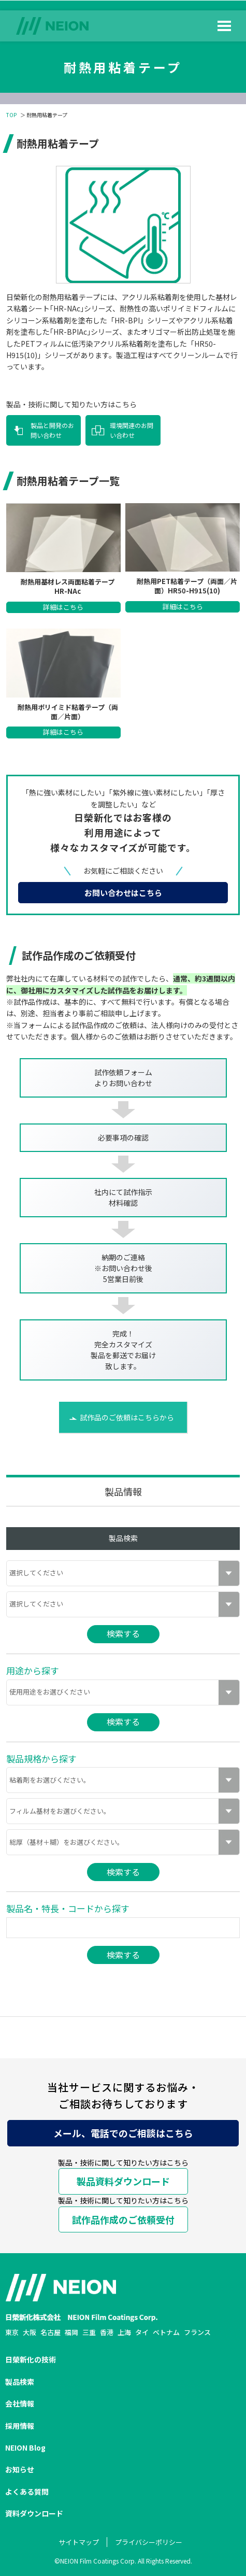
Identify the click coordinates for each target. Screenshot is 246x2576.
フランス (197, 2332)
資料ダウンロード (34, 2513)
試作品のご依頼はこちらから (127, 1417)
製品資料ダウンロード (123, 2181)
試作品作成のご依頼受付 (123, 2219)
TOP (11, 115)
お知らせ (19, 2469)
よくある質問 (27, 2491)
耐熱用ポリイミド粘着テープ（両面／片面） (68, 712)
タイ (142, 2332)
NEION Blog (25, 2447)
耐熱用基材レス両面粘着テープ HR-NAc (67, 586)
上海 (124, 2332)
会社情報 (19, 2403)
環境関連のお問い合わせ (131, 430)
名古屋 (50, 2332)
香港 (106, 2332)
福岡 (71, 2332)
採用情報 (19, 2426)
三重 (89, 2332)
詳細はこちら (63, 607)
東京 (12, 2332)
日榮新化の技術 (30, 2359)
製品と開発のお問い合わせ (52, 430)
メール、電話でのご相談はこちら (123, 2133)
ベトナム (166, 2332)
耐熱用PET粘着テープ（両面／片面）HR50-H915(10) (187, 586)
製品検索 (19, 2381)
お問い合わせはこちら (123, 892)
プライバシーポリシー (148, 2542)
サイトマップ (79, 2542)
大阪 (29, 2332)
